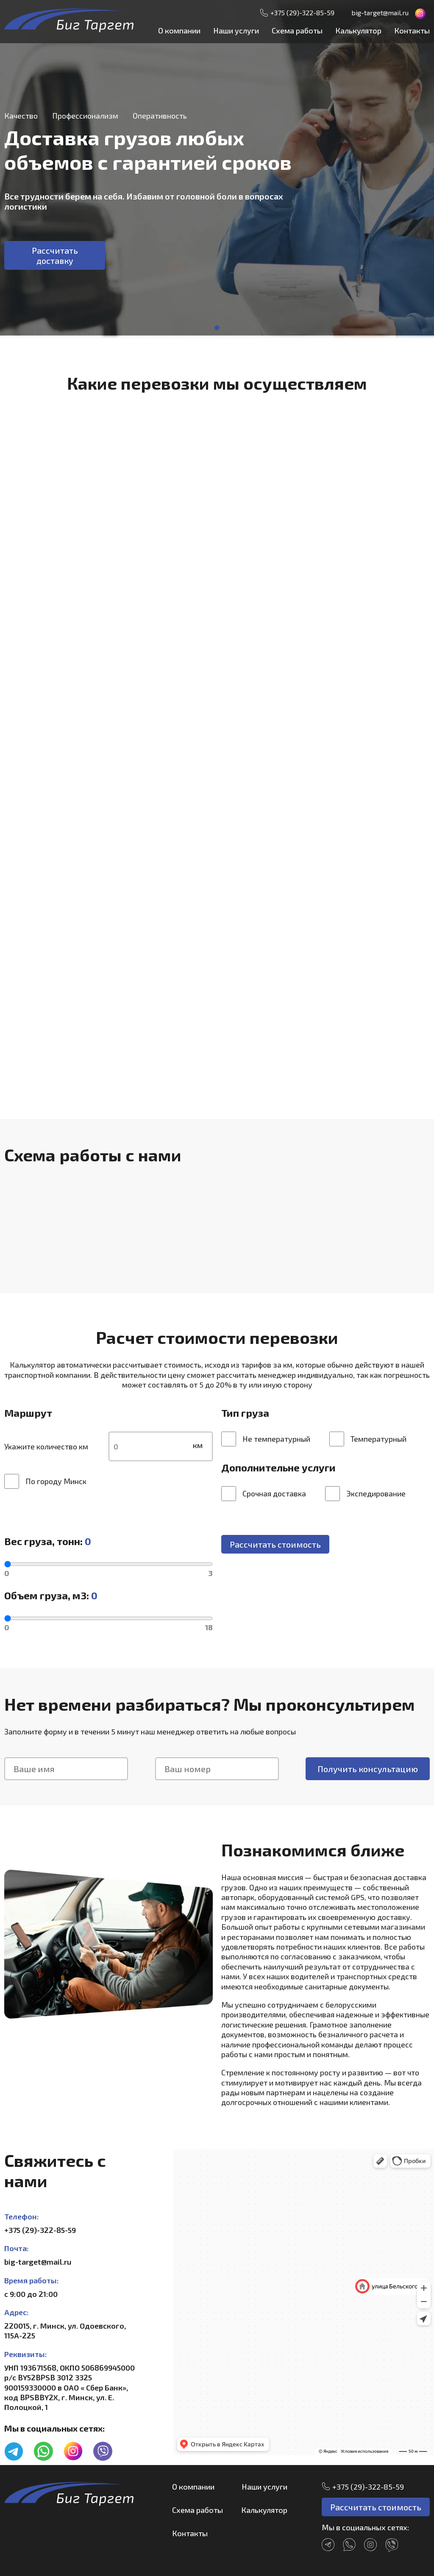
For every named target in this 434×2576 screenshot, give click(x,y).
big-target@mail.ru (380, 12)
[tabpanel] (217, 169)
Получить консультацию (367, 1769)
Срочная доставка (263, 1493)
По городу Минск (45, 1481)
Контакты (412, 30)
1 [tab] (217, 327)
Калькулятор (358, 30)
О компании (179, 30)
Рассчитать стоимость (275, 1544)
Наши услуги (236, 30)
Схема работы (297, 30)
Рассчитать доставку (55, 255)
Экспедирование (365, 1493)
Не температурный (265, 1439)
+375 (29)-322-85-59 (302, 12)
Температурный (367, 1439)
